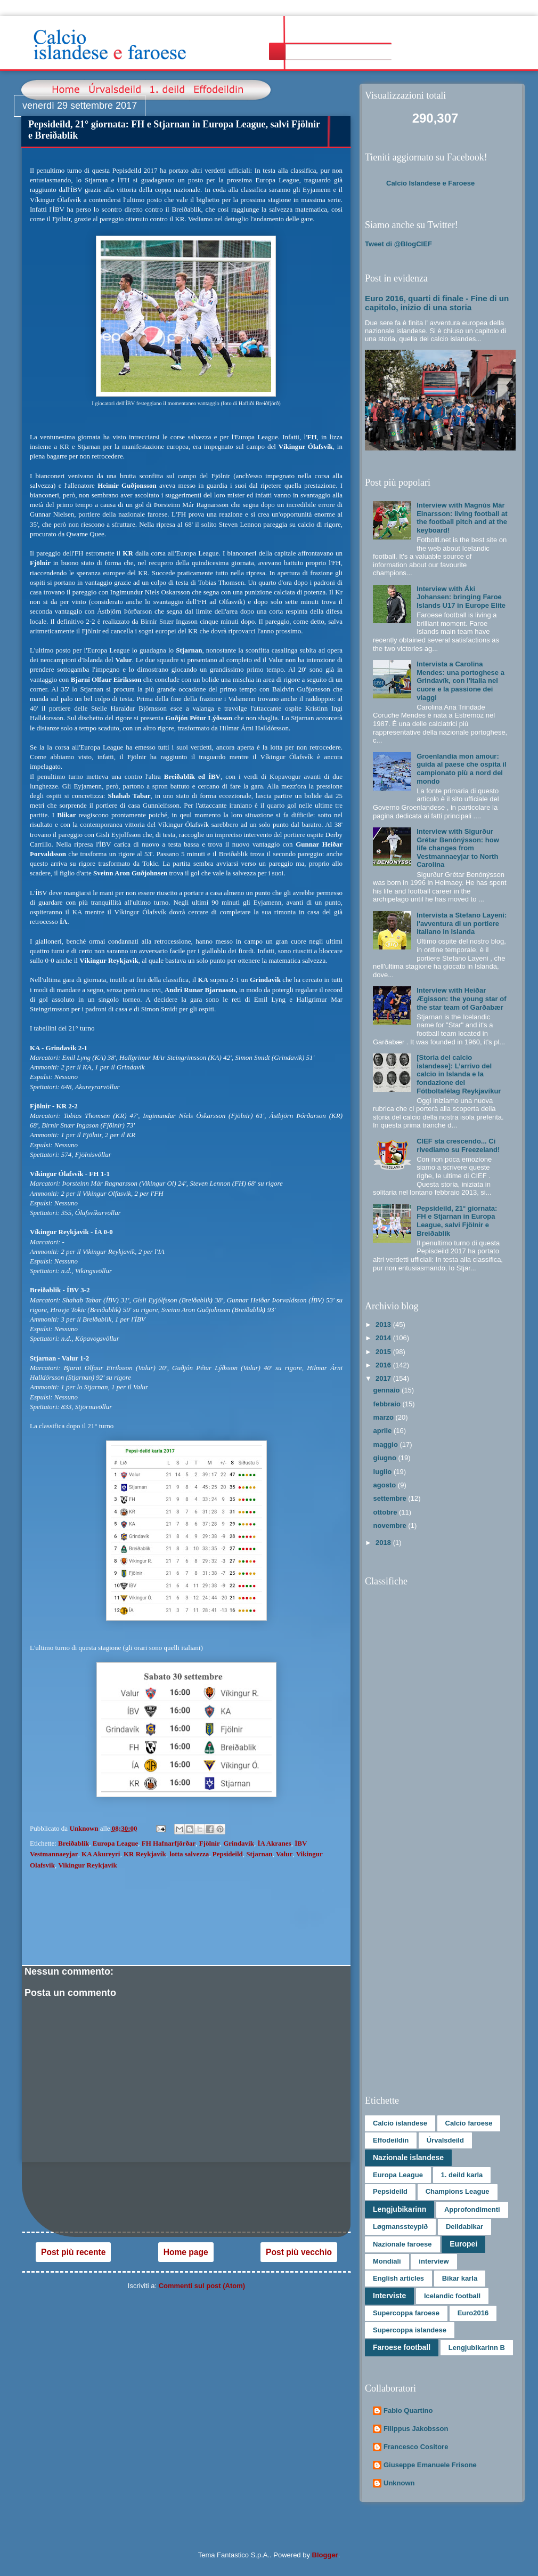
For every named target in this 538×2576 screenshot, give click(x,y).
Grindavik (238, 1843)
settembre (391, 1498)
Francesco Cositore (416, 2447)
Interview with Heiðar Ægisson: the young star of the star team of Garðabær (461, 998)
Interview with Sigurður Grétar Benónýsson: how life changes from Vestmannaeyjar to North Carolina (458, 847)
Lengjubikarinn (399, 2209)
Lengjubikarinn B (477, 2348)
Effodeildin (391, 2140)
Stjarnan (259, 1854)
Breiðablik (73, 1843)
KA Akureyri (100, 1854)
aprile (383, 1431)
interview (434, 2261)
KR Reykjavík (145, 1854)
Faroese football (401, 2347)
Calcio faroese (469, 2123)
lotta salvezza (189, 1854)
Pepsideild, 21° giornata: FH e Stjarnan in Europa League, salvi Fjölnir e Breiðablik (457, 1220)
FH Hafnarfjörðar (168, 1843)
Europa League (115, 1843)
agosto (385, 1485)
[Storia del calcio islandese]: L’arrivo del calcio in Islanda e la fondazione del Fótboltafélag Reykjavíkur (459, 1073)
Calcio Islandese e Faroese (430, 183)
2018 (384, 1543)
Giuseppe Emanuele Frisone (430, 2465)
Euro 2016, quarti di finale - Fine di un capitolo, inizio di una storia (437, 303)
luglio (383, 1472)
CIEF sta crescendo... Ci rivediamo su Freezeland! (458, 1145)
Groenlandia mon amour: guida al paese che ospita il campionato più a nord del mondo (461, 768)
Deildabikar (464, 2227)
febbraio (388, 1404)
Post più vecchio (299, 2252)
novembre (391, 1525)
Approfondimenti (472, 2209)
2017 (384, 1378)
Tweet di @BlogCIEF (398, 244)
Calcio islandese (400, 2123)
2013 (384, 1325)
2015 (384, 1352)
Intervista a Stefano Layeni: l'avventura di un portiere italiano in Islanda (462, 923)
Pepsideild (228, 1854)
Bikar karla (460, 2278)
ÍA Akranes (274, 1843)
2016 (384, 1365)
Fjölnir (209, 1843)
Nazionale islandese (408, 2157)
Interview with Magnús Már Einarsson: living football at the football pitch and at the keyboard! (462, 517)
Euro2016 (473, 2313)
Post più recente (73, 2252)
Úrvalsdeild (445, 2140)
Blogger (325, 2555)
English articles (398, 2278)
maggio (386, 1444)
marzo (384, 1417)
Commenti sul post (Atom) (202, 2286)
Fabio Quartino (408, 2410)
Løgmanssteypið (400, 2227)
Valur (284, 1854)
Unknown (399, 2483)
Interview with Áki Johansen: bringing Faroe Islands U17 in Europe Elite (461, 597)
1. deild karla (462, 2175)
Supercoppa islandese (409, 2330)
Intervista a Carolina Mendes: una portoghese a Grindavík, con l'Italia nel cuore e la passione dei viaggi (460, 680)
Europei (463, 2244)
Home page (186, 2252)
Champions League (458, 2191)
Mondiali (387, 2261)
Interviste (389, 2295)
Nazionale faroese (402, 2244)
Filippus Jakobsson (416, 2429)
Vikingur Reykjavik (87, 1865)
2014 (384, 1338)
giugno (385, 1458)
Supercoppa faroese (406, 2313)
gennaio (387, 1390)
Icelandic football (452, 2296)
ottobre (386, 1512)
